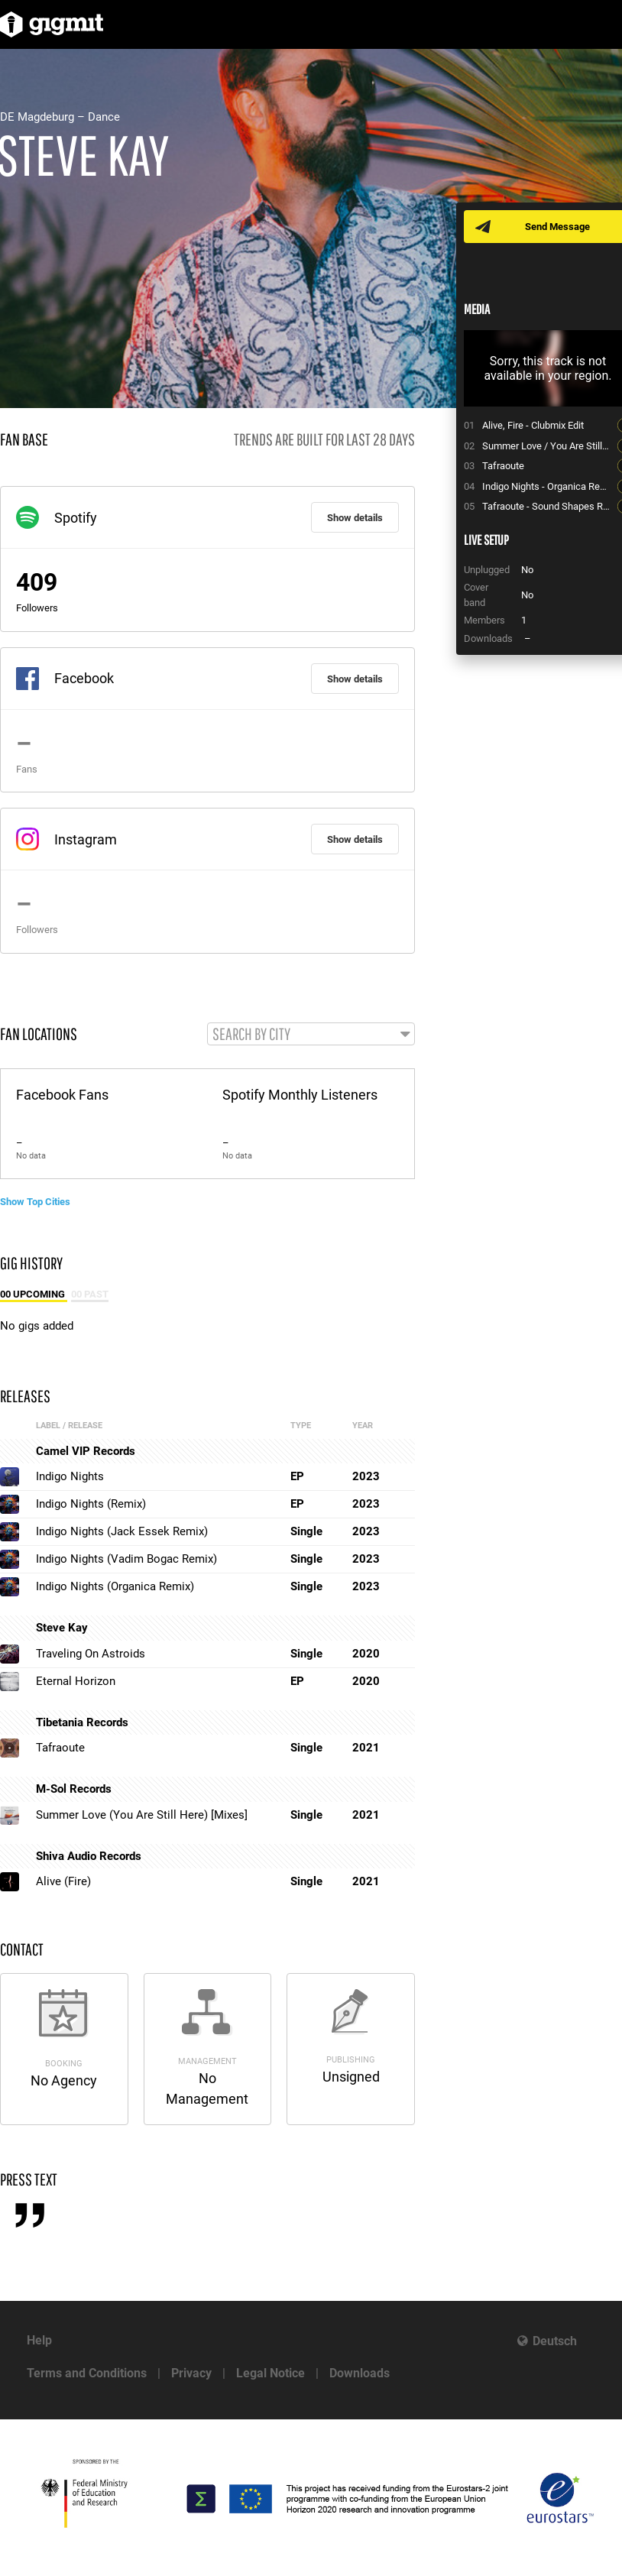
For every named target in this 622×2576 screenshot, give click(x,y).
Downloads (359, 2373)
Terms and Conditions (87, 2373)
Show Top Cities (35, 1201)
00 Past (90, 1294)
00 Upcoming (33, 1294)
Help (39, 2340)
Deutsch (555, 2341)
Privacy (191, 2373)
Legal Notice (270, 2373)
